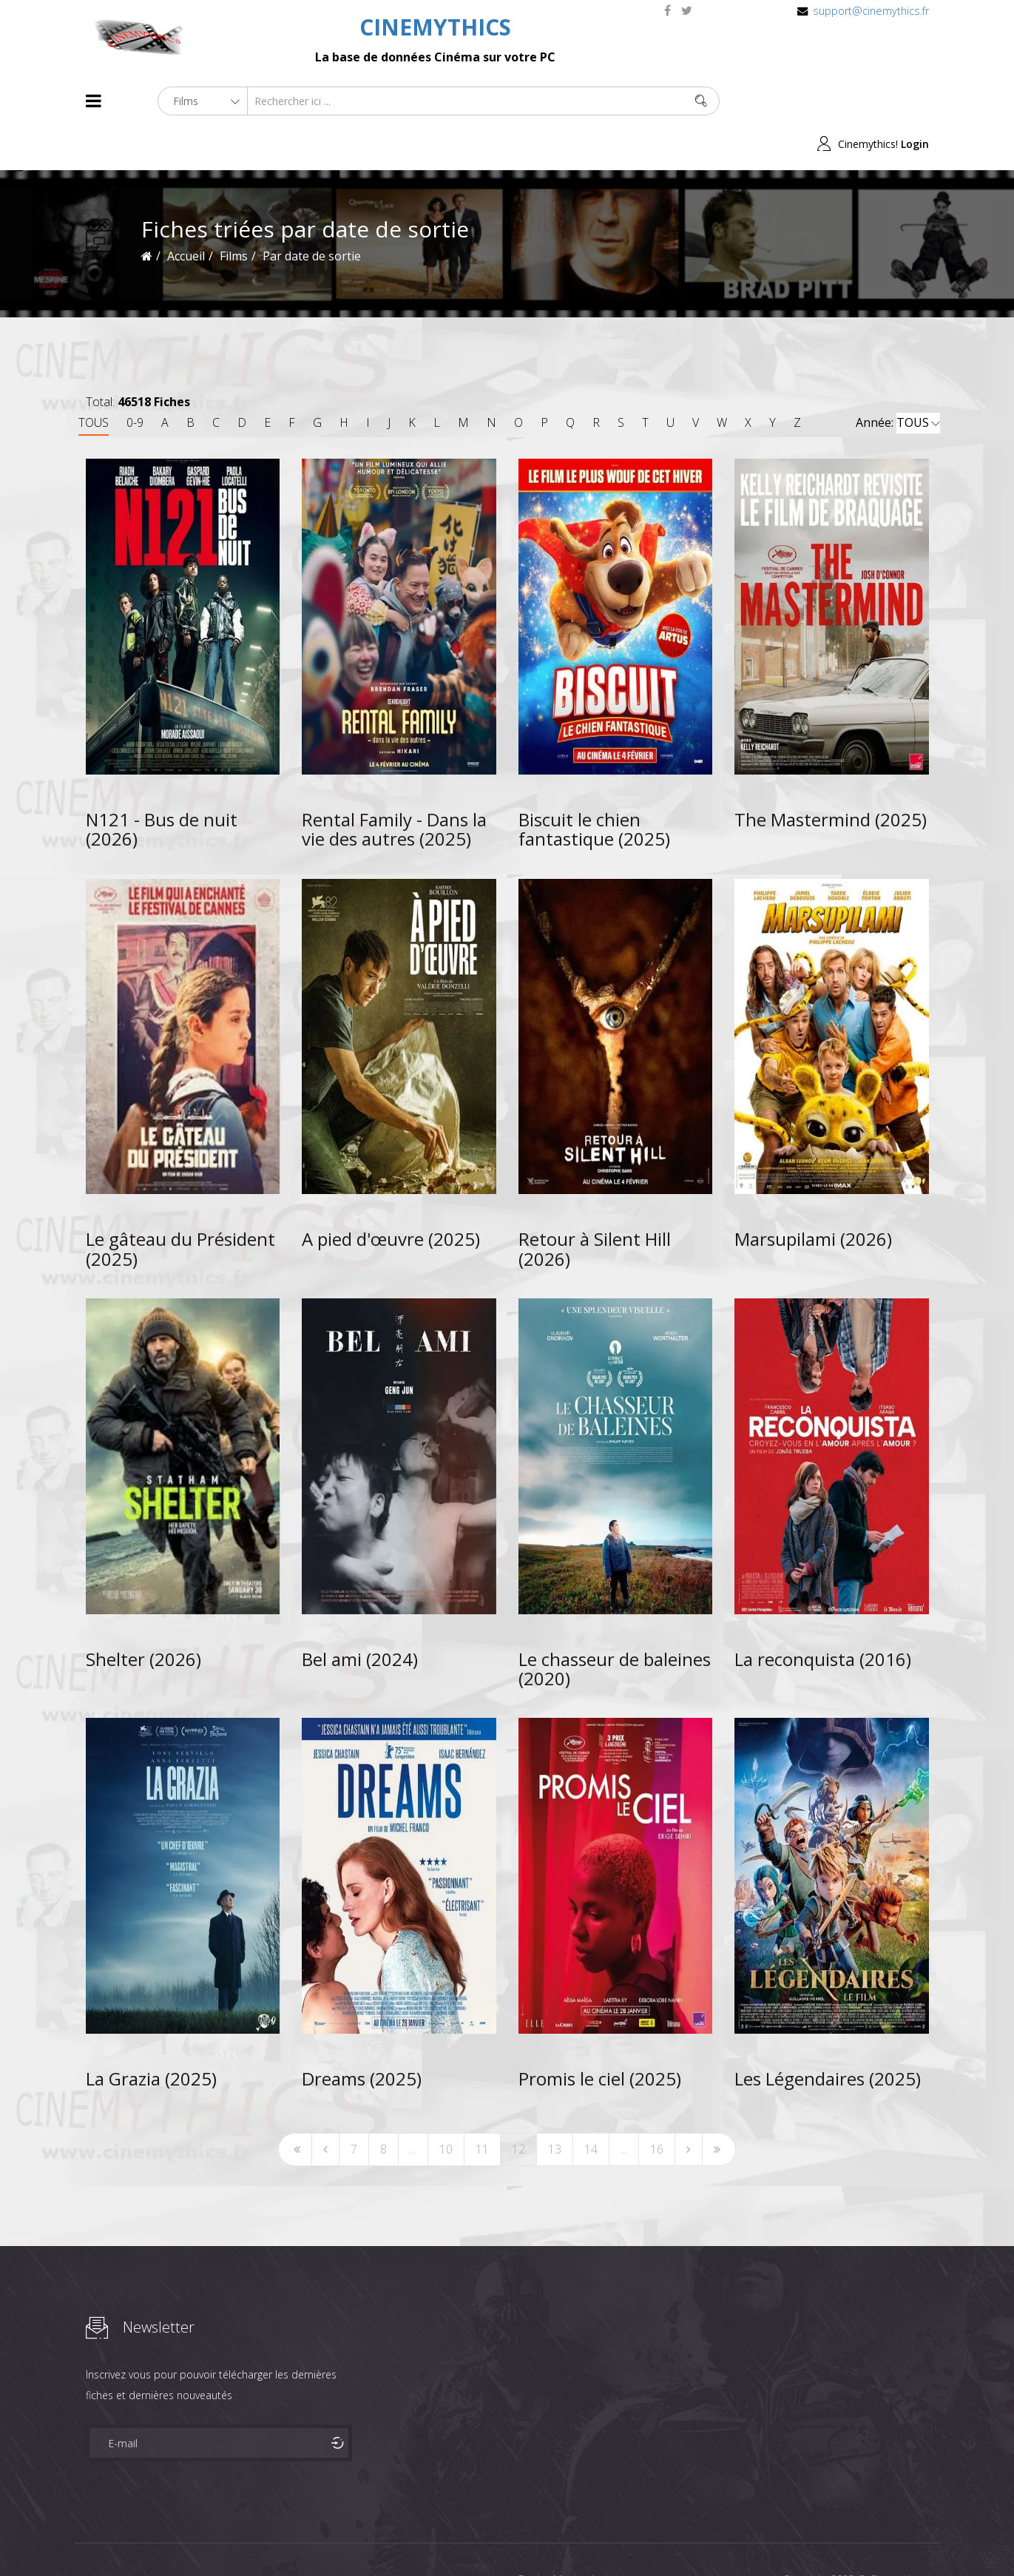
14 (591, 2106)
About (89, 2538)
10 (446, 2106)
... (413, 2106)
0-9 (134, 379)
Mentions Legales (261, 2538)
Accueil (186, 213)
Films (130, 2538)
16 (656, 2106)
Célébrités (182, 2538)
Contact (337, 2538)
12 (518, 2106)
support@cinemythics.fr (871, 11)
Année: (898, 380)
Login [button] (915, 101)
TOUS (93, 379)
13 (554, 2106)
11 (482, 2106)
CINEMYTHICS (435, 27)
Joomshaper (635, 2536)
